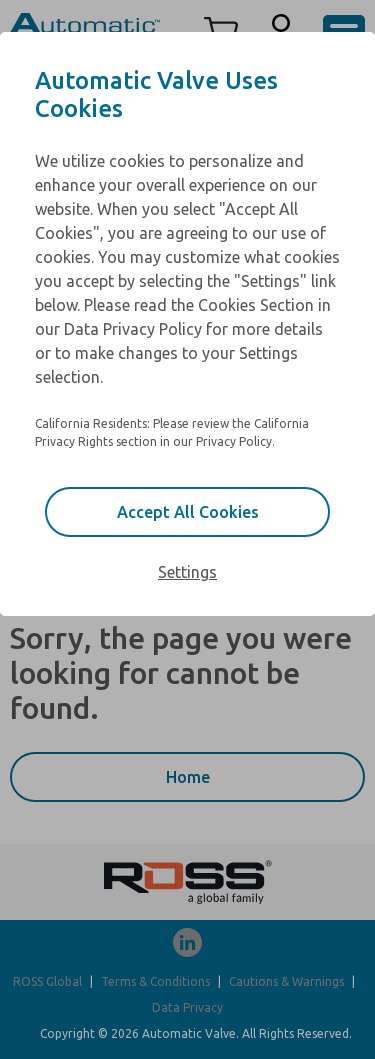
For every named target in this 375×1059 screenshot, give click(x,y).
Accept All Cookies (188, 512)
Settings (187, 572)
